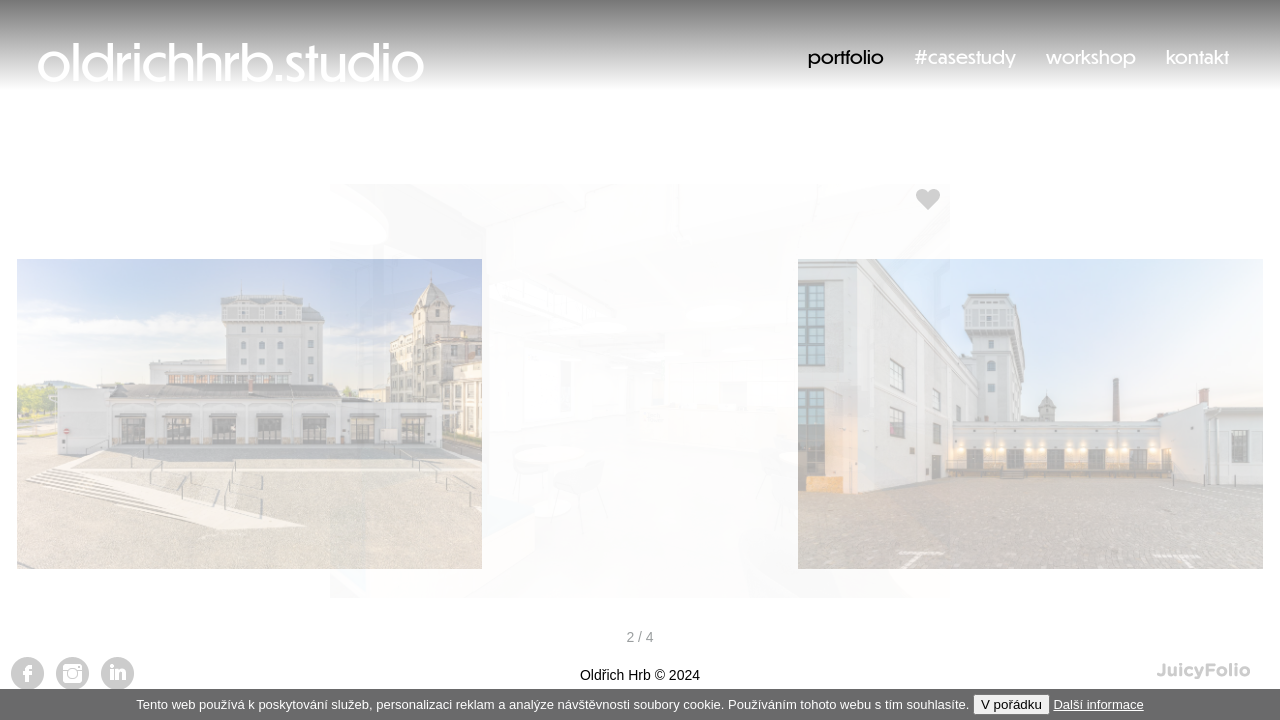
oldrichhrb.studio (231, 61)
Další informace (1098, 704)
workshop (1091, 56)
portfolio (846, 56)
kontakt (1197, 56)
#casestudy (965, 56)
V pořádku (1011, 704)
